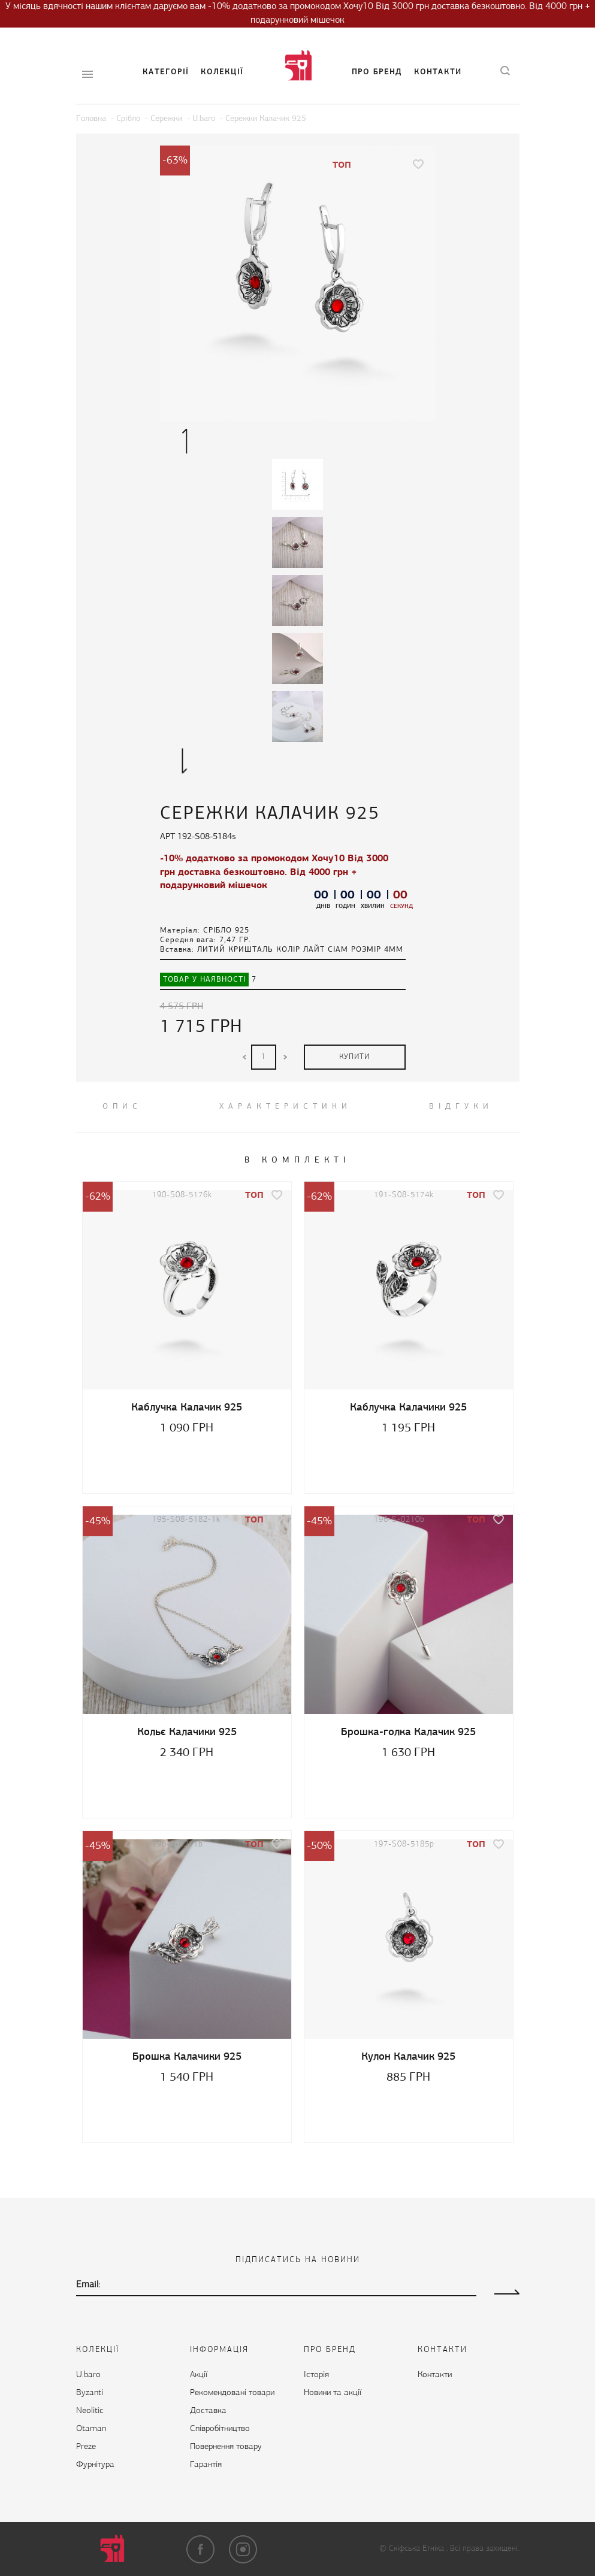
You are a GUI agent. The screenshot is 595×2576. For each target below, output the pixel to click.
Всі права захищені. (484, 2548)
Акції (198, 2375)
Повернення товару (226, 2446)
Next (184, 760)
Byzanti (89, 2393)
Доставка (208, 2411)
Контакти (438, 72)
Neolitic (90, 2411)
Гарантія (206, 2464)
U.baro (88, 2375)
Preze (86, 2446)
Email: (88, 2285)
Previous (184, 440)
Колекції (222, 72)
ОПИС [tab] (122, 1106)
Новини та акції (332, 2393)
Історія (316, 2375)
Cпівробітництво (220, 2428)
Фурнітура (95, 2464)
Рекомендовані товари (232, 2393)
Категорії (166, 72)
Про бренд (377, 72)
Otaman (91, 2428)
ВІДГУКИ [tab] (461, 1106)
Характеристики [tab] (285, 1106)
